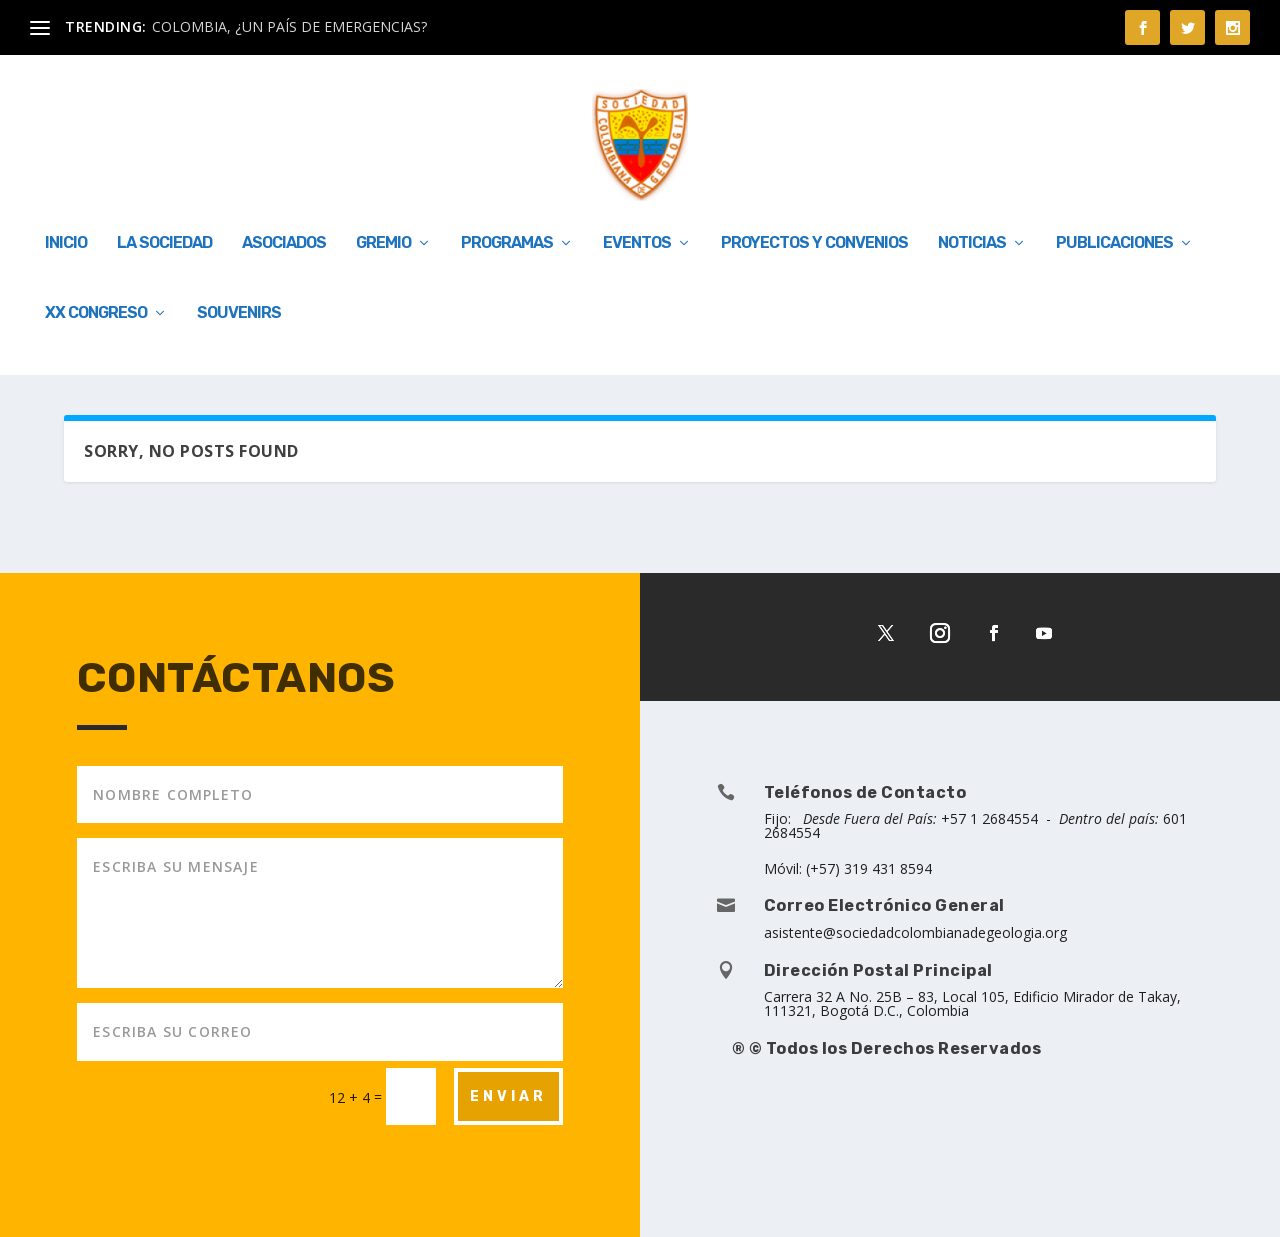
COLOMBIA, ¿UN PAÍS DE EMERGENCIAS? (289, 26)
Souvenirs (239, 313)
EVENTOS (637, 243)
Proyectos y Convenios (814, 243)
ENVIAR (508, 1096)
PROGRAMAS (507, 243)
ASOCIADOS (284, 243)
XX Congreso (96, 313)
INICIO (66, 243)
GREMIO (383, 243)
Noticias (972, 243)
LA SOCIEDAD (164, 243)
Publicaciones (1114, 243)
